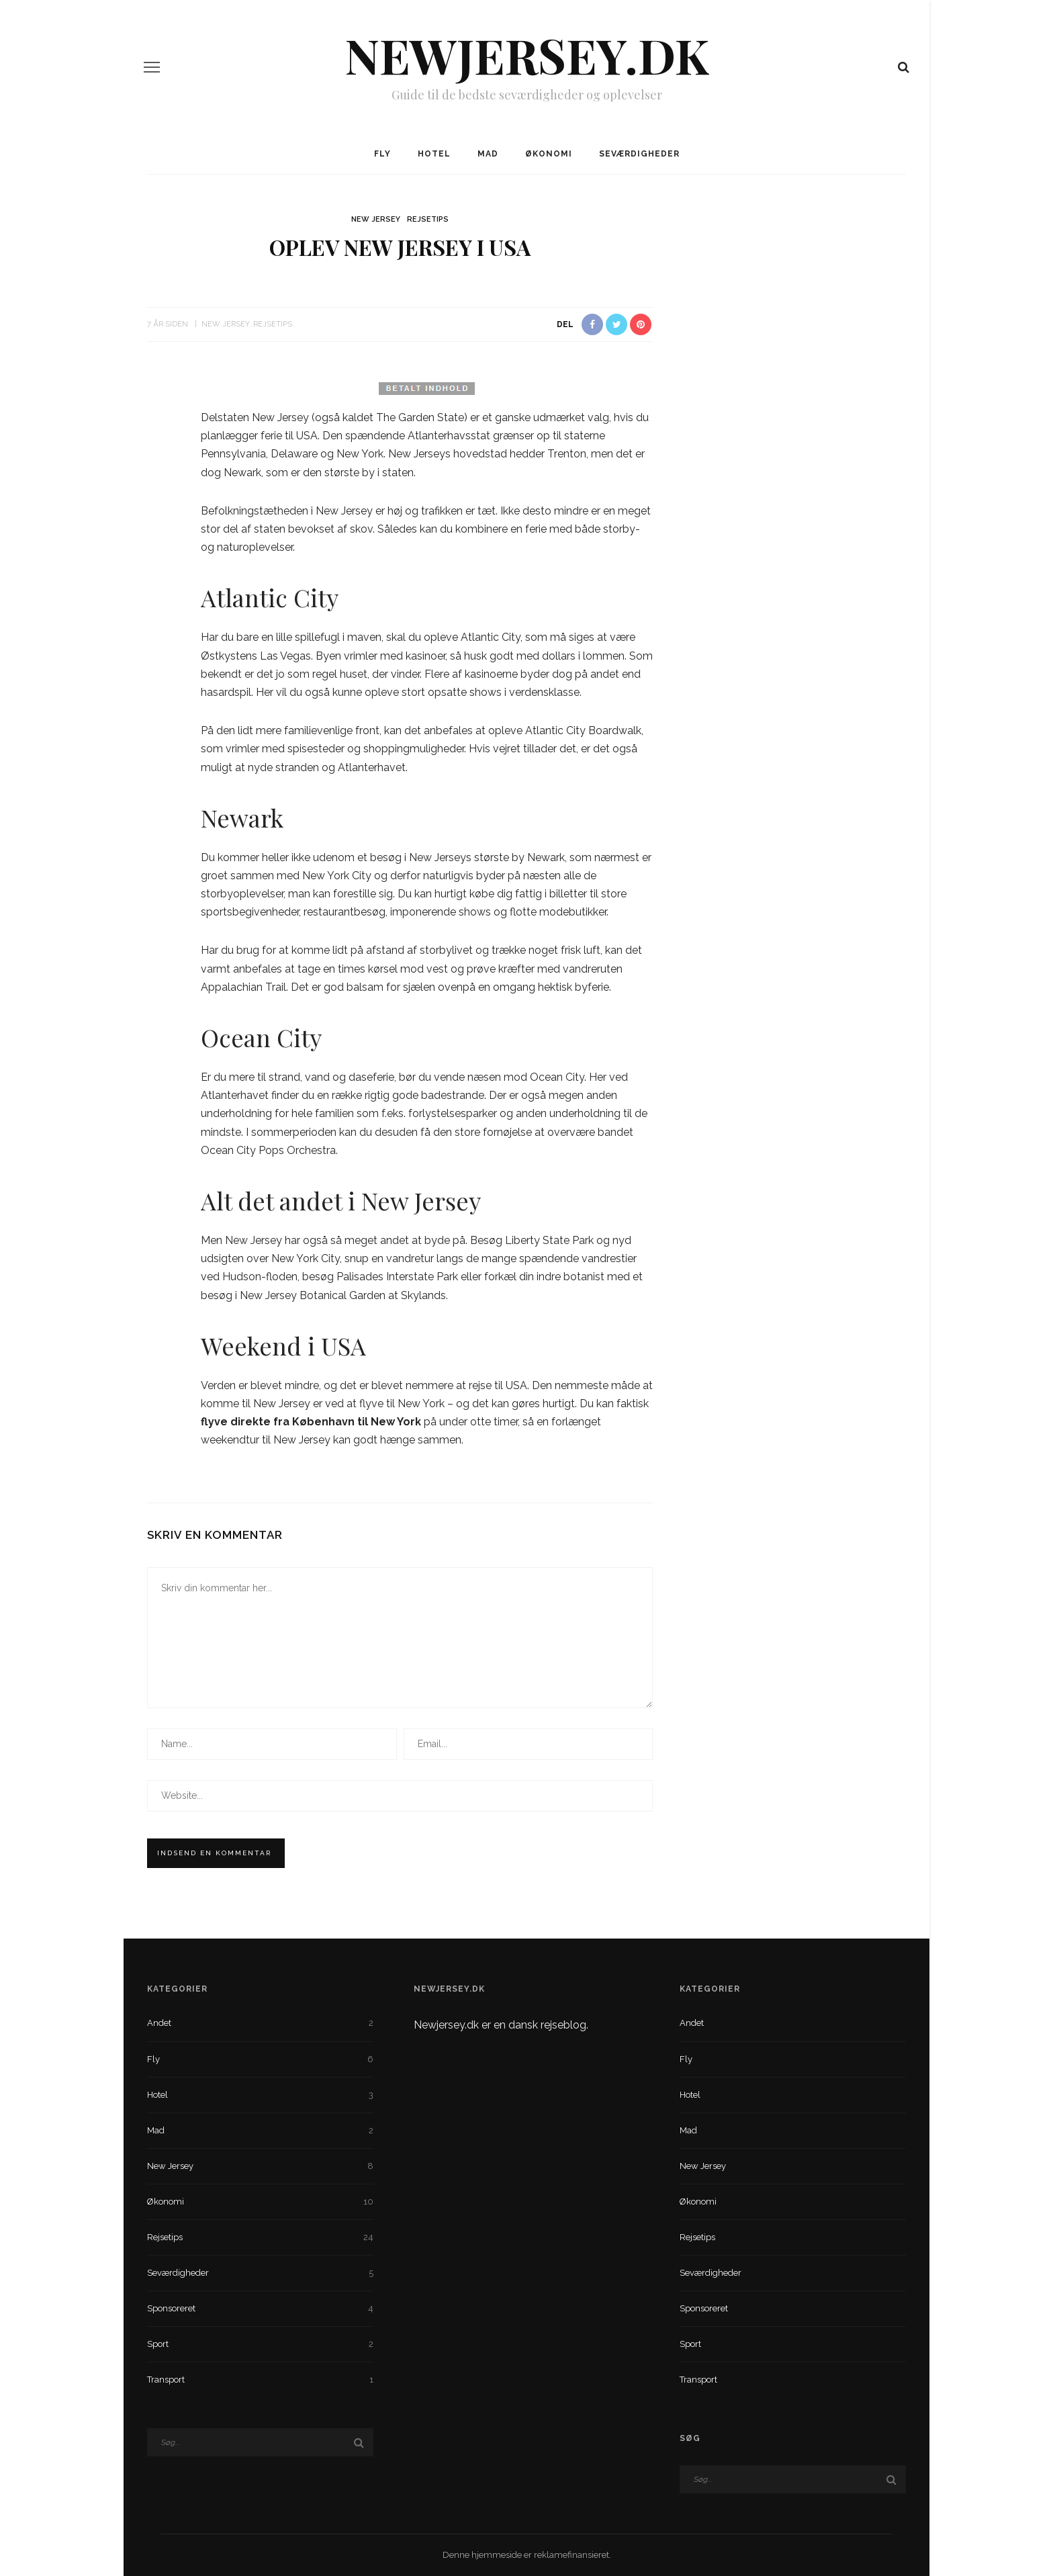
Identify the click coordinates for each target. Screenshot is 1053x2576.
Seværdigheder (639, 154)
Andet (260, 2023)
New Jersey (375, 219)
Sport (260, 2344)
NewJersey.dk (526, 54)
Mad (487, 154)
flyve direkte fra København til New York (311, 1421)
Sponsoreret (260, 2308)
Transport (260, 2379)
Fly (382, 154)
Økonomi (548, 154)
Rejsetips (428, 219)
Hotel (434, 154)
